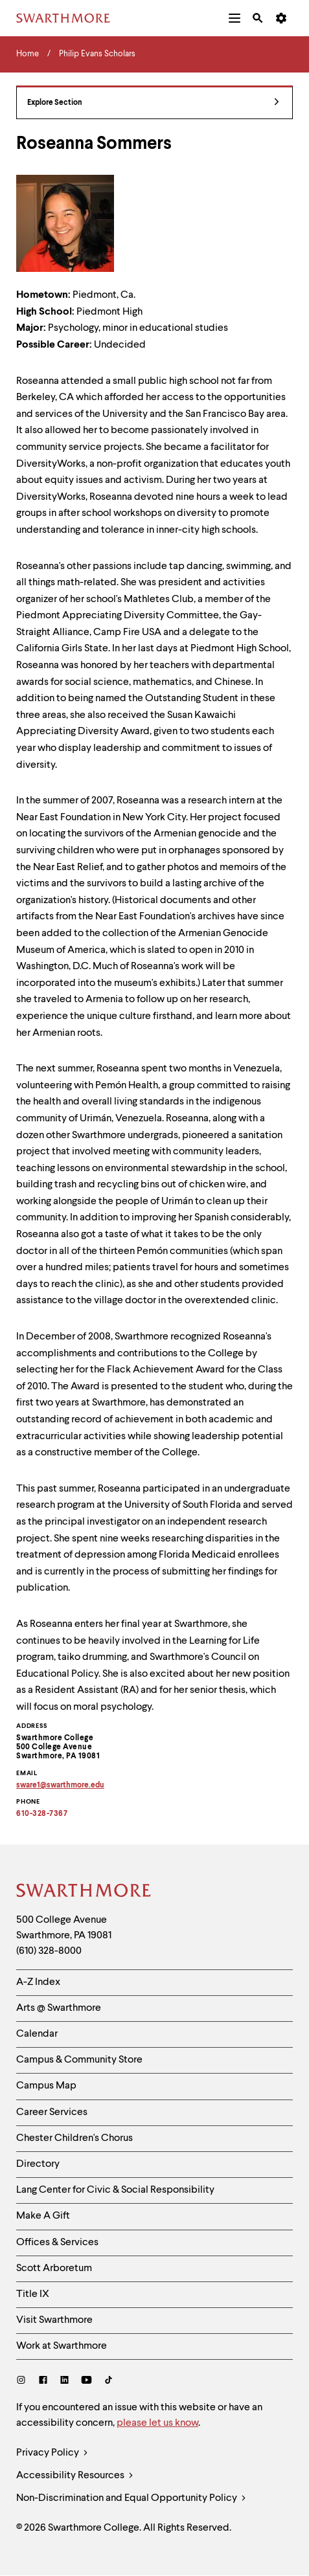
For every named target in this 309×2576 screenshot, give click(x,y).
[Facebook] (43, 2381)
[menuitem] (234, 18)
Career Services (51, 2112)
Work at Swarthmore (61, 2346)
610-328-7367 (41, 1814)
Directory (38, 2164)
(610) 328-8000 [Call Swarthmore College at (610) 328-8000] (49, 1951)
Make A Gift (43, 2216)
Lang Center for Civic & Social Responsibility (115, 2190)
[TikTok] (108, 2381)
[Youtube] (86, 2381)
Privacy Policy (52, 2453)
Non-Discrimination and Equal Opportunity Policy (131, 2498)
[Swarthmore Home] (84, 1892)
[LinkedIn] (64, 2381)
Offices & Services (57, 2242)
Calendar (37, 2034)
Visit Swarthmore (54, 2320)
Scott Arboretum (54, 2268)
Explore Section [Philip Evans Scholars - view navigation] (153, 103)
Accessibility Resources (74, 2476)
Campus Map (46, 2086)
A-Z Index (38, 1982)
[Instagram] (23, 2381)
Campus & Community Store (79, 2060)
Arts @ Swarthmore (58, 2008)
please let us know (157, 2423)
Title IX (32, 2294)
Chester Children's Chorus (74, 2138)
